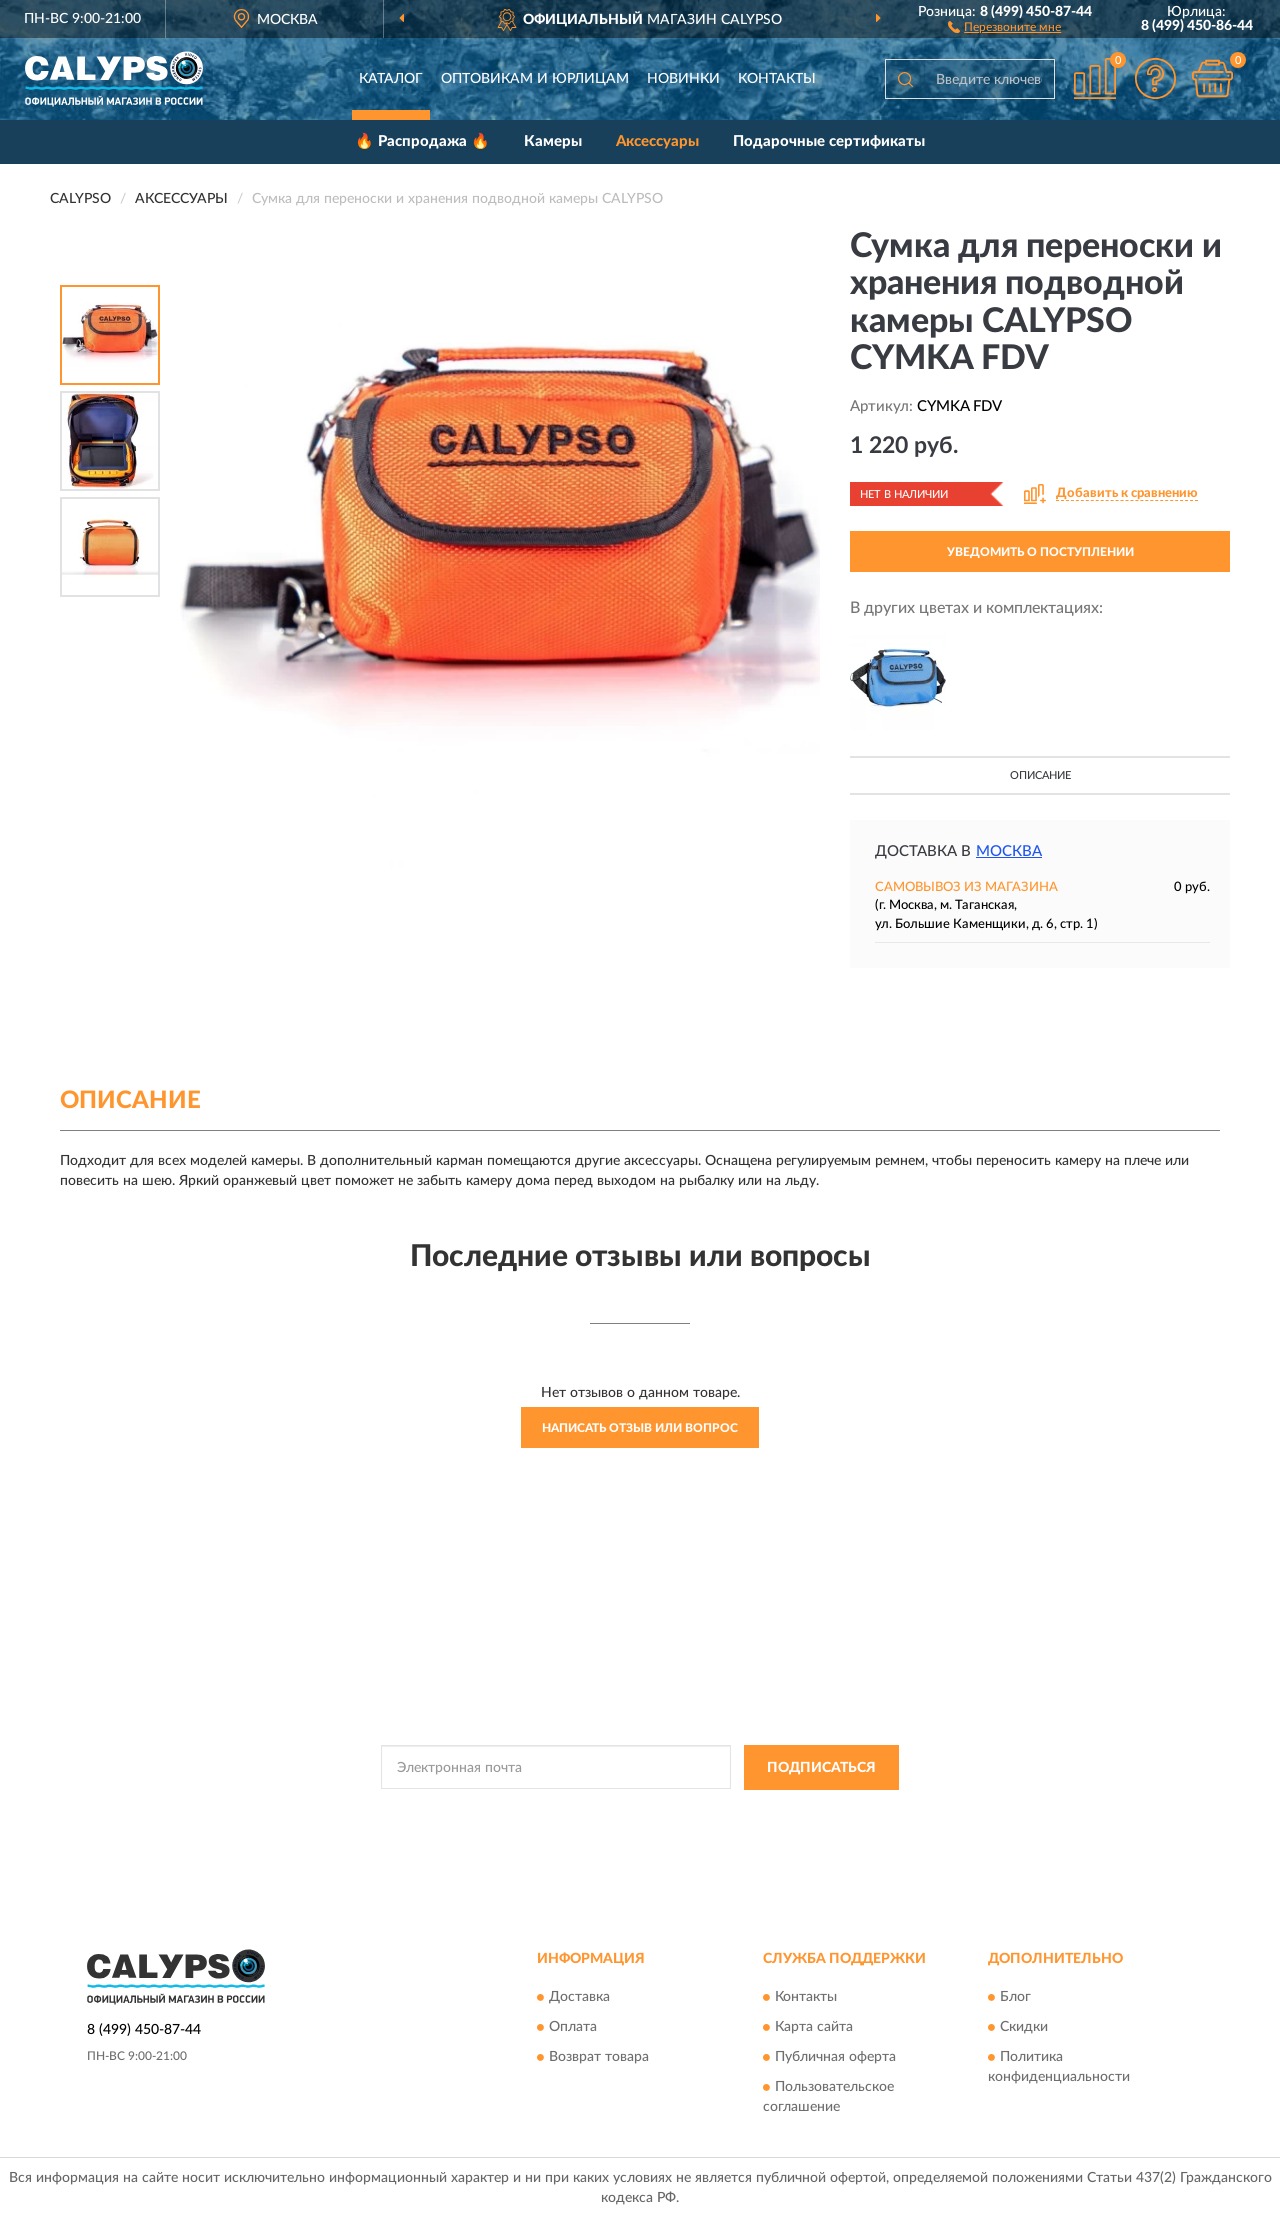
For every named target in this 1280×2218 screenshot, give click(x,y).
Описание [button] (1040, 775)
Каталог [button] (391, 79)
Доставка (579, 1998)
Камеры (553, 141)
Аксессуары (657, 141)
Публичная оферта (835, 2058)
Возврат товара (599, 2058)
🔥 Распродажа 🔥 (422, 141)
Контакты (777, 79)
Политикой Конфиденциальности (636, 1813)
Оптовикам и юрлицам (535, 79)
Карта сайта (814, 2028)
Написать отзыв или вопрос (640, 1428)
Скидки (1024, 2028)
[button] (1004, 26)
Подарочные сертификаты (829, 141)
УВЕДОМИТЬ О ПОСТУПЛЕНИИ (1040, 552)
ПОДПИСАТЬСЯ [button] (821, 1768)
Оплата (573, 2028)
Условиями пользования (812, 1813)
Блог (1015, 1998)
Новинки (683, 79)
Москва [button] (1009, 851)
